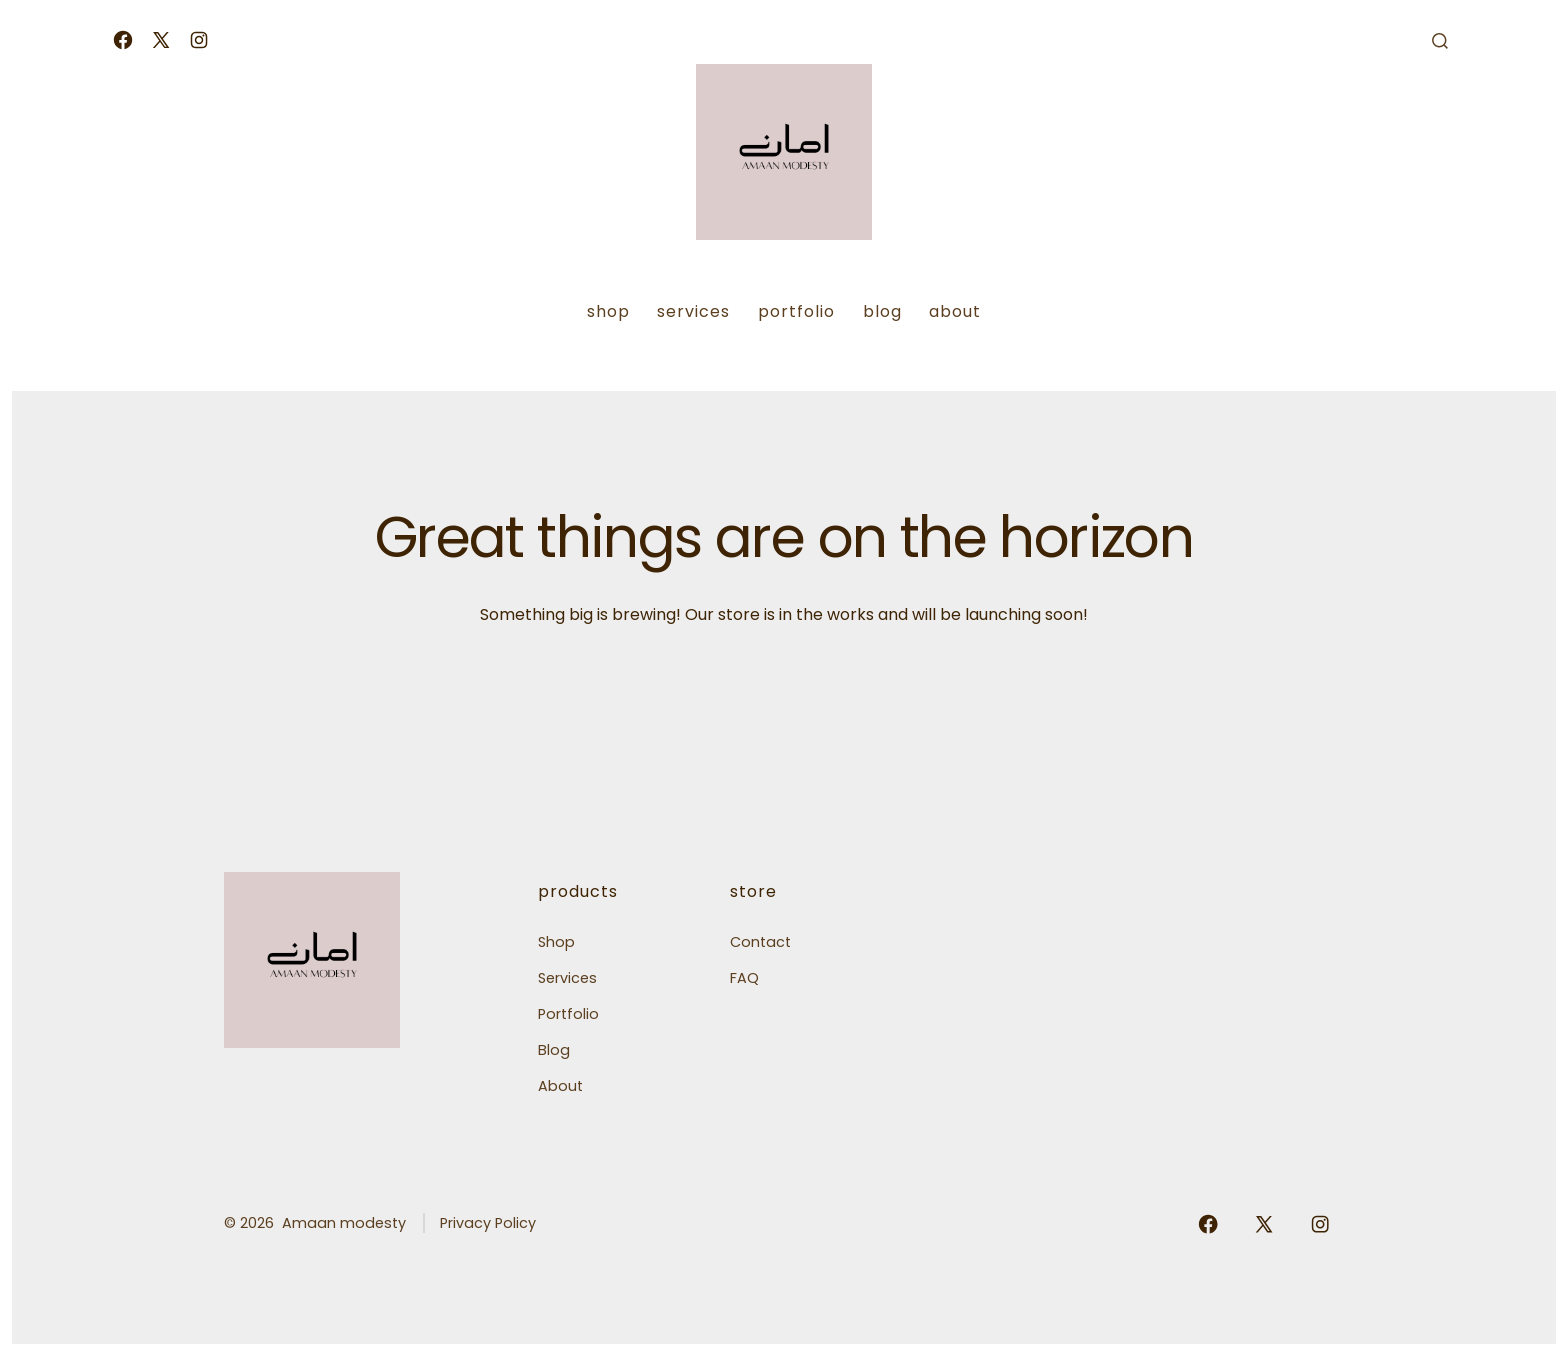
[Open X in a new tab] (161, 40)
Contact (760, 942)
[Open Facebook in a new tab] (123, 40)
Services (693, 311)
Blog (882, 311)
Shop (608, 311)
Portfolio (796, 311)
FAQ (744, 978)
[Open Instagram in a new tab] (199, 40)
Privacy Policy (488, 1223)
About (955, 311)
